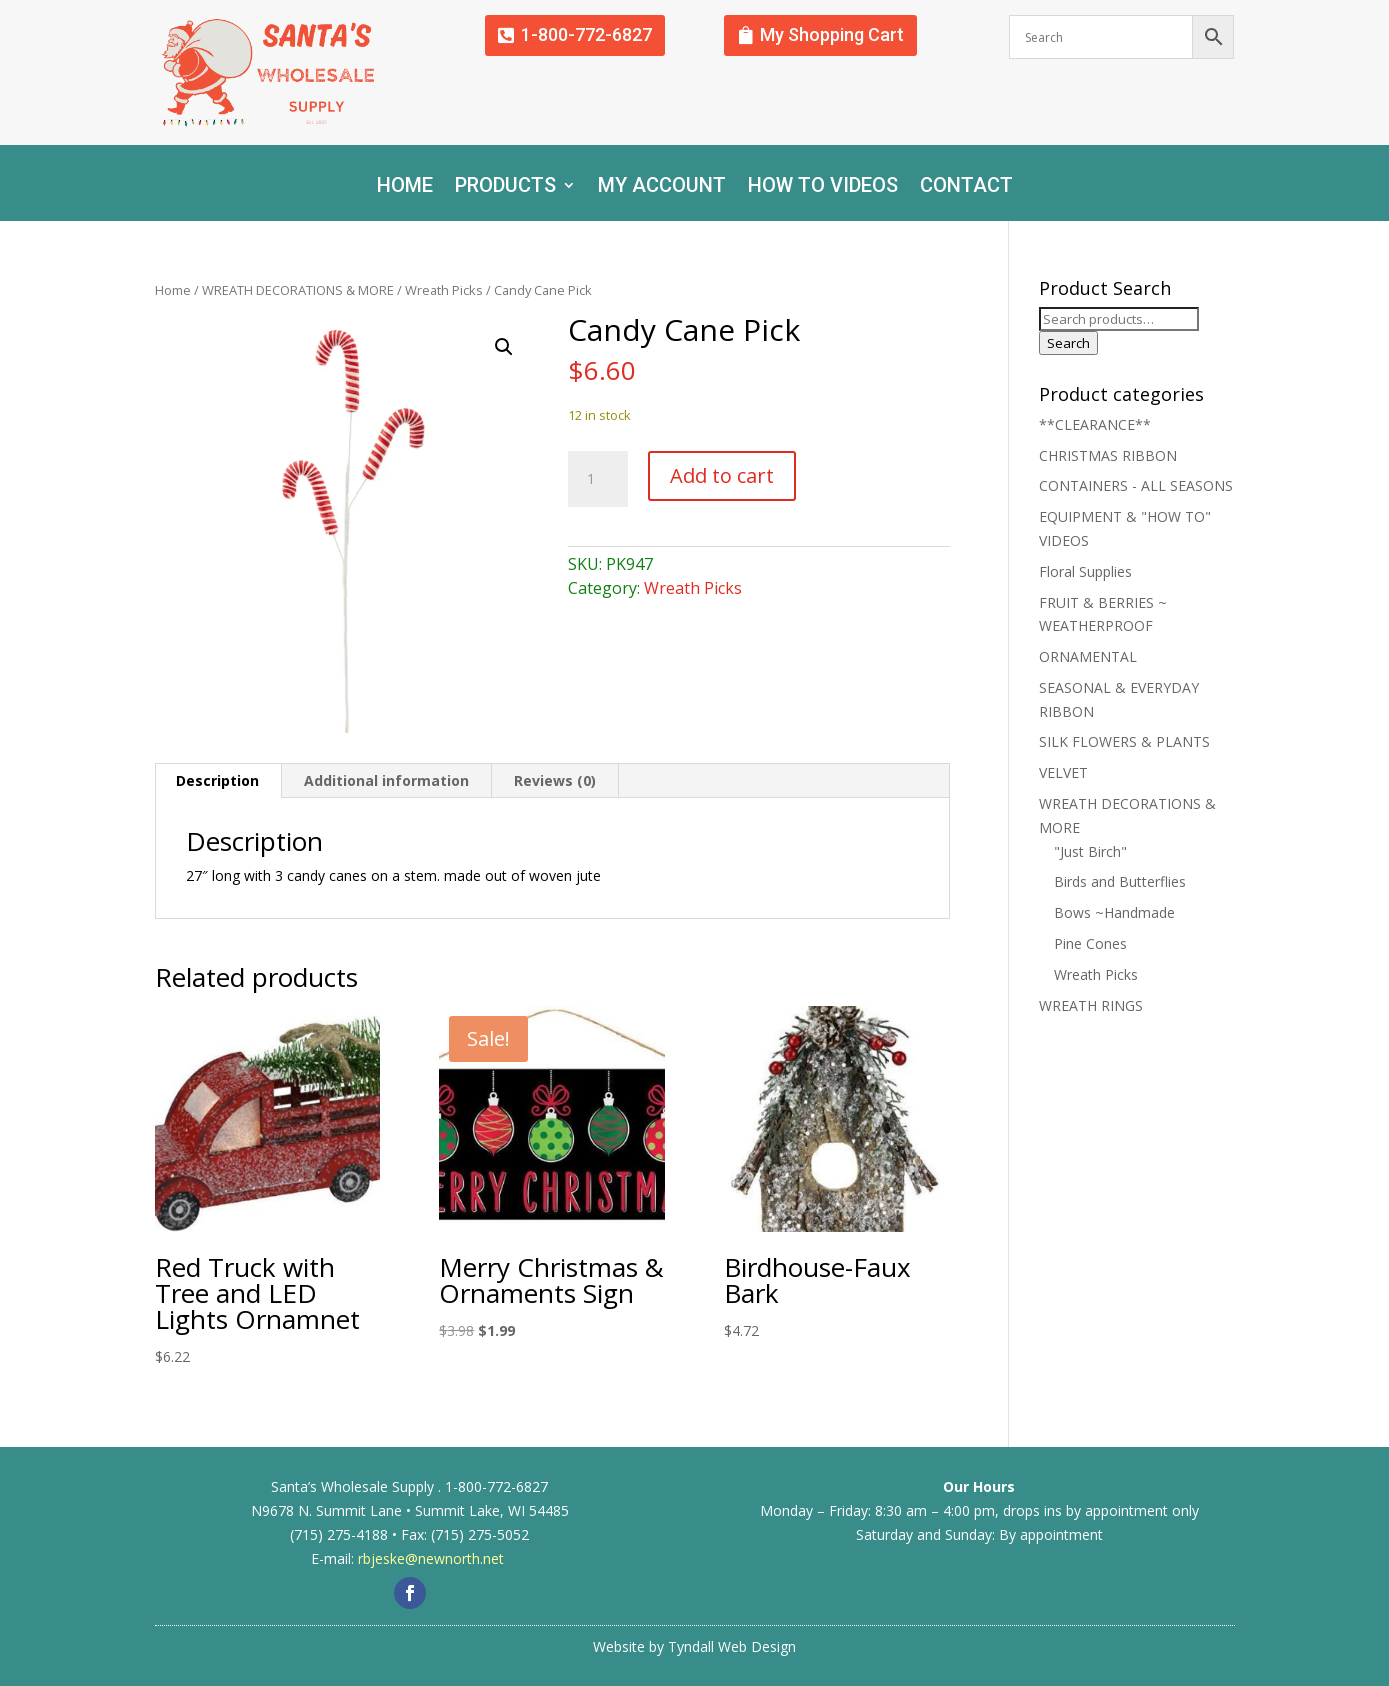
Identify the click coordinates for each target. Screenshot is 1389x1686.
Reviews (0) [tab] (555, 780)
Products (505, 187)
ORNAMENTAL (1088, 656)
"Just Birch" (1090, 851)
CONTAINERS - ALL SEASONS (1136, 485)
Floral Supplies (1085, 571)
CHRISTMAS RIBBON (1108, 455)
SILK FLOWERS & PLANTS (1124, 741)
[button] (504, 347)
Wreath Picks (444, 290)
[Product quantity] (598, 479)
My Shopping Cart (832, 34)
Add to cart (722, 475)
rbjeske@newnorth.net (431, 1558)
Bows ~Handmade (1114, 912)
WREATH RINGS (1091, 1005)
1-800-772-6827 (586, 34)
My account (662, 187)
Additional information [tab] (386, 780)
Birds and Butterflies (1120, 881)
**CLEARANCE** (1095, 424)
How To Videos (823, 187)
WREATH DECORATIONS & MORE (298, 290)
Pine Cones (1090, 943)
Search (1068, 343)
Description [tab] (217, 780)
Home (405, 187)
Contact (966, 187)
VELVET (1063, 772)
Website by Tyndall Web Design (694, 1646)
